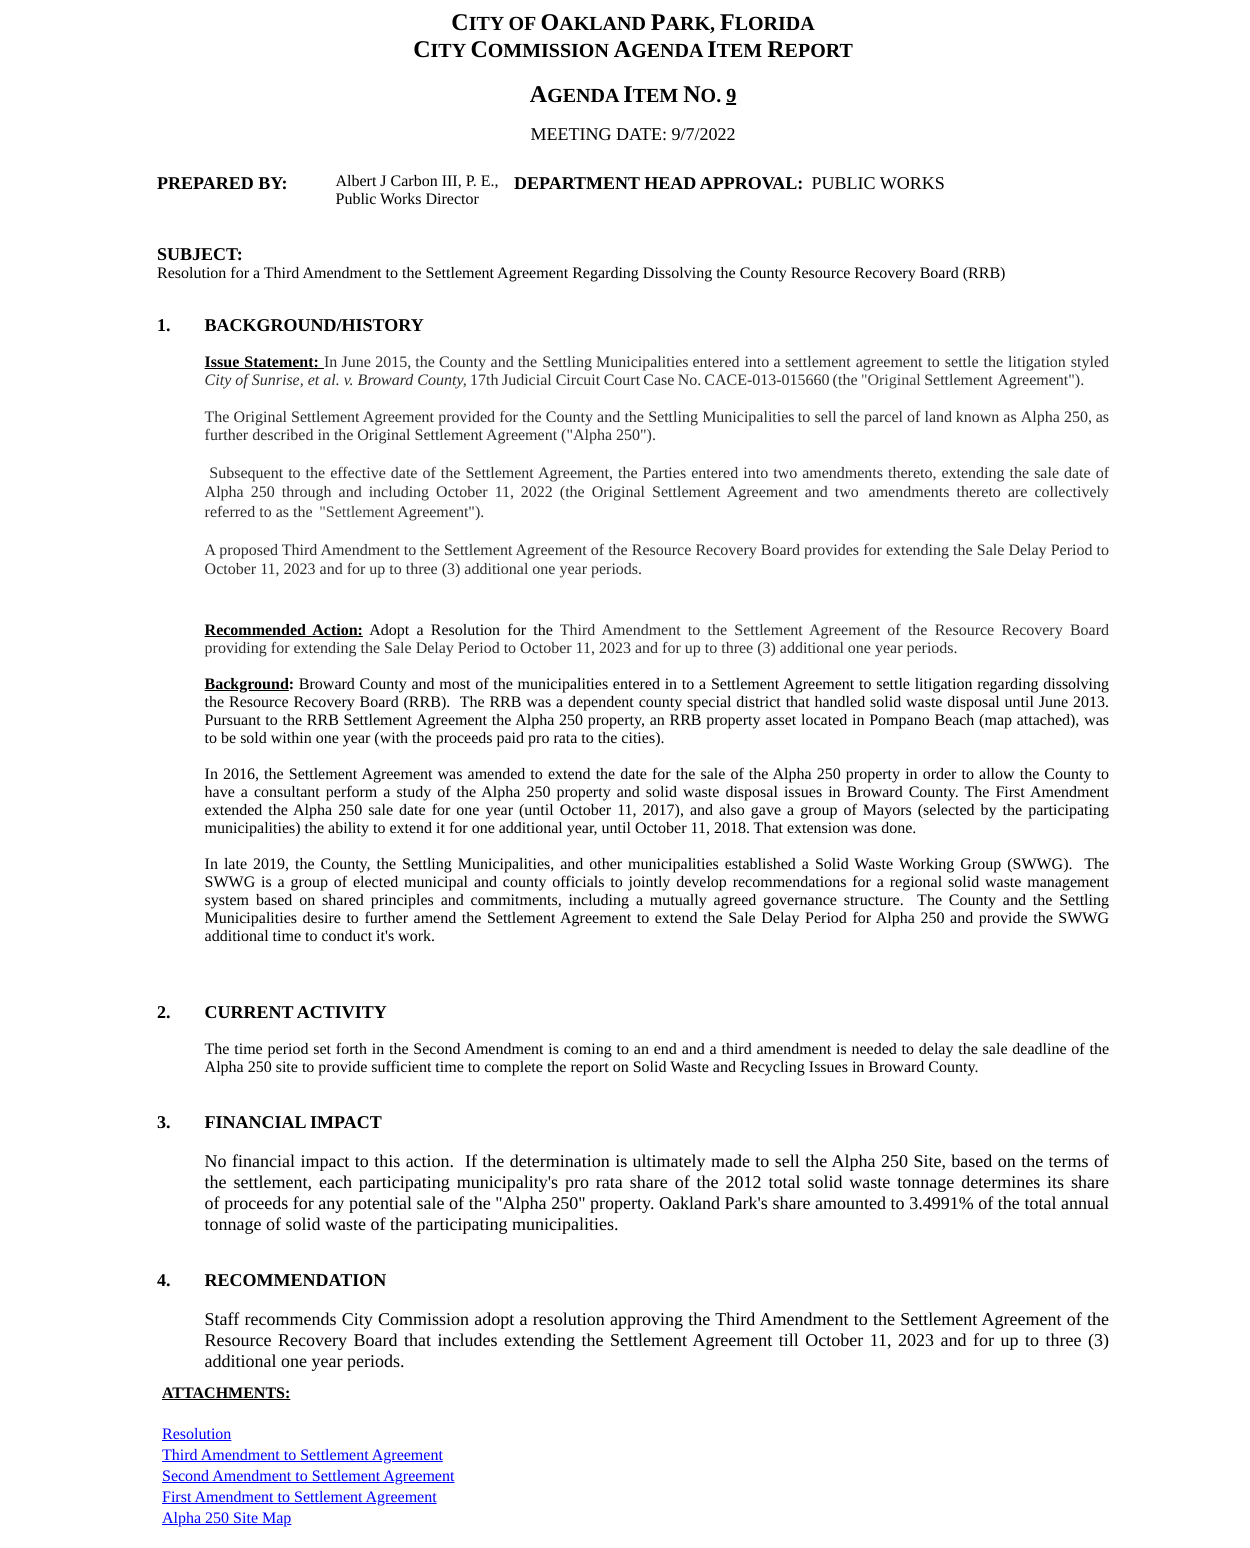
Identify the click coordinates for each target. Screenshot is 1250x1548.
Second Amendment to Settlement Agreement (308, 1476)
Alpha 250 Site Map (226, 1518)
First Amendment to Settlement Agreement (299, 1497)
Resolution (196, 1434)
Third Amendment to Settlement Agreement (302, 1455)
